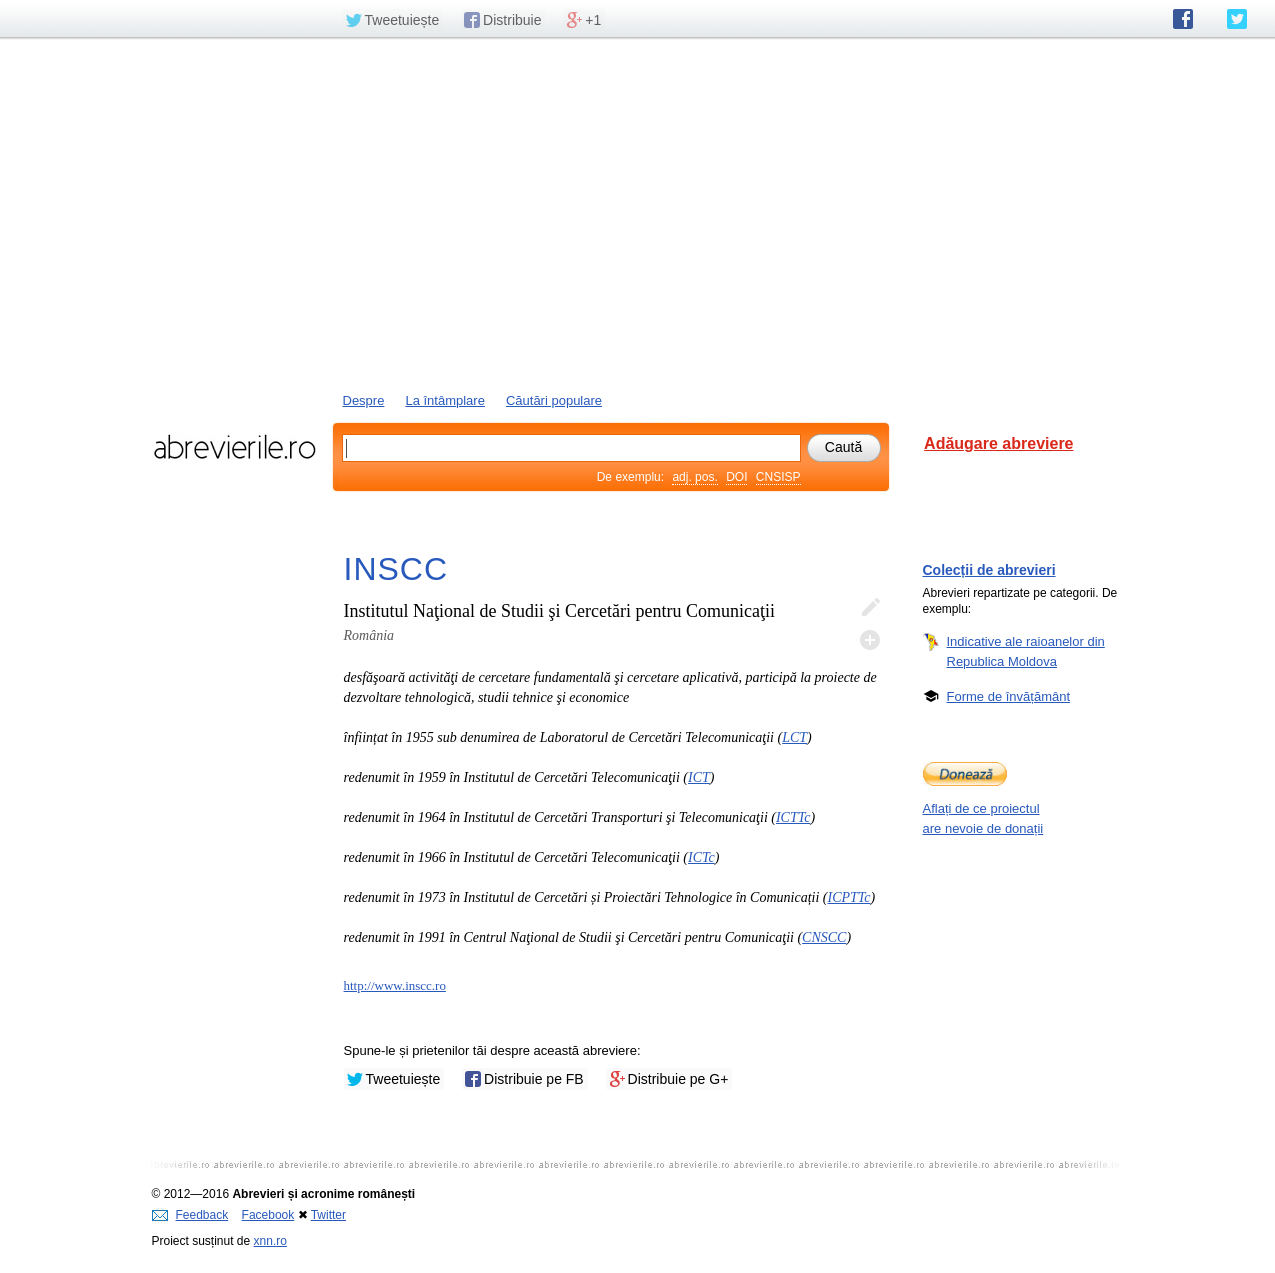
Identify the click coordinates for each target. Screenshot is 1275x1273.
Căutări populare (554, 400)
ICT (699, 777)
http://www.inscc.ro (395, 985)
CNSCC (824, 937)
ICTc (701, 857)
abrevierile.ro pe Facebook (1183, 19)
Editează (870, 608)
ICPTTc (849, 897)
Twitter (328, 1215)
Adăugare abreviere (998, 443)
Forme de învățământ (1009, 696)
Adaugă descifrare (870, 640)
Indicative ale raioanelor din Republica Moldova (1026, 651)
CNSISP (778, 477)
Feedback (190, 1215)
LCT (794, 737)
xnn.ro (270, 1241)
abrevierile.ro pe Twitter (1237, 19)
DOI (736, 477)
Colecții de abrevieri (989, 570)
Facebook (268, 1215)
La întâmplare (445, 400)
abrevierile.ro (234, 447)
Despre (364, 400)
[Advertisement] (638, 213)
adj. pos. (694, 477)
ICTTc (793, 817)
